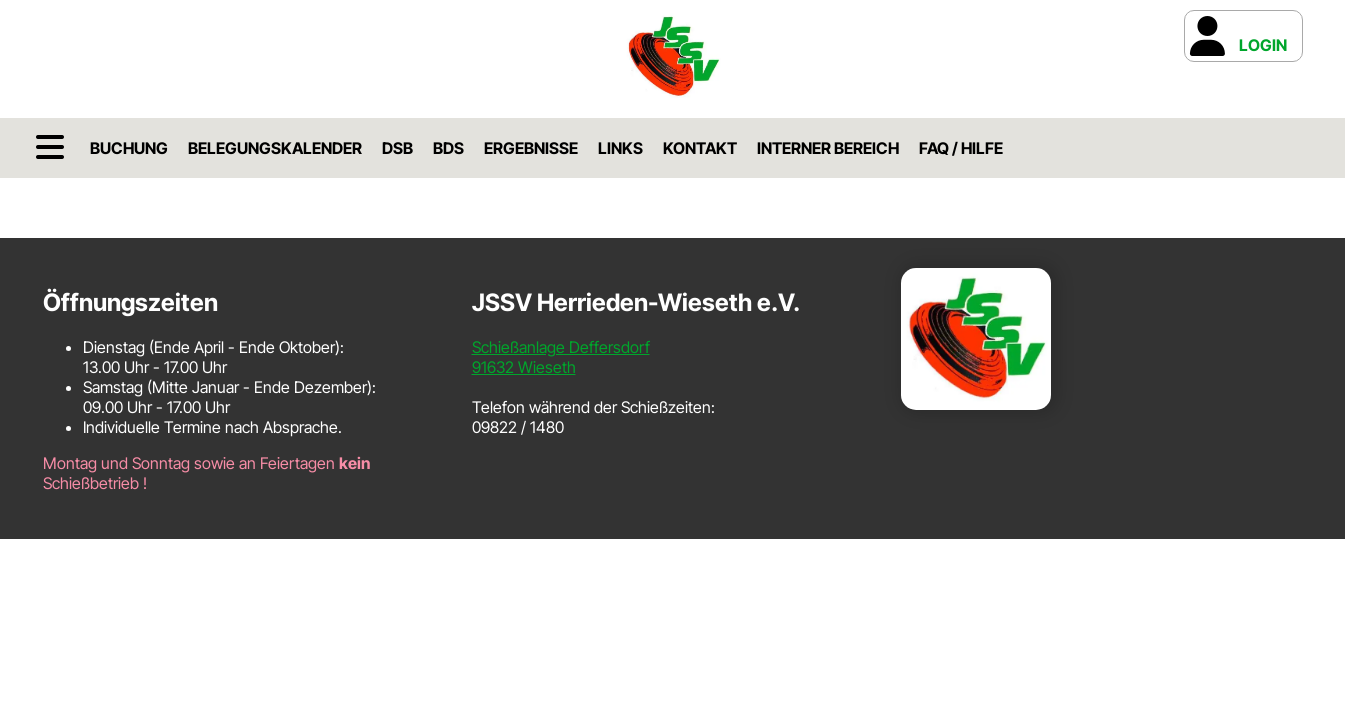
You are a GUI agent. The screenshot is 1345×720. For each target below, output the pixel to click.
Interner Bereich (828, 148)
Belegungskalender (275, 148)
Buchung (129, 148)
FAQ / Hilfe (961, 148)
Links (620, 148)
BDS (448, 148)
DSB (397, 148)
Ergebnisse (531, 148)
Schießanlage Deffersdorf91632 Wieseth (561, 357)
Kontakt (700, 148)
